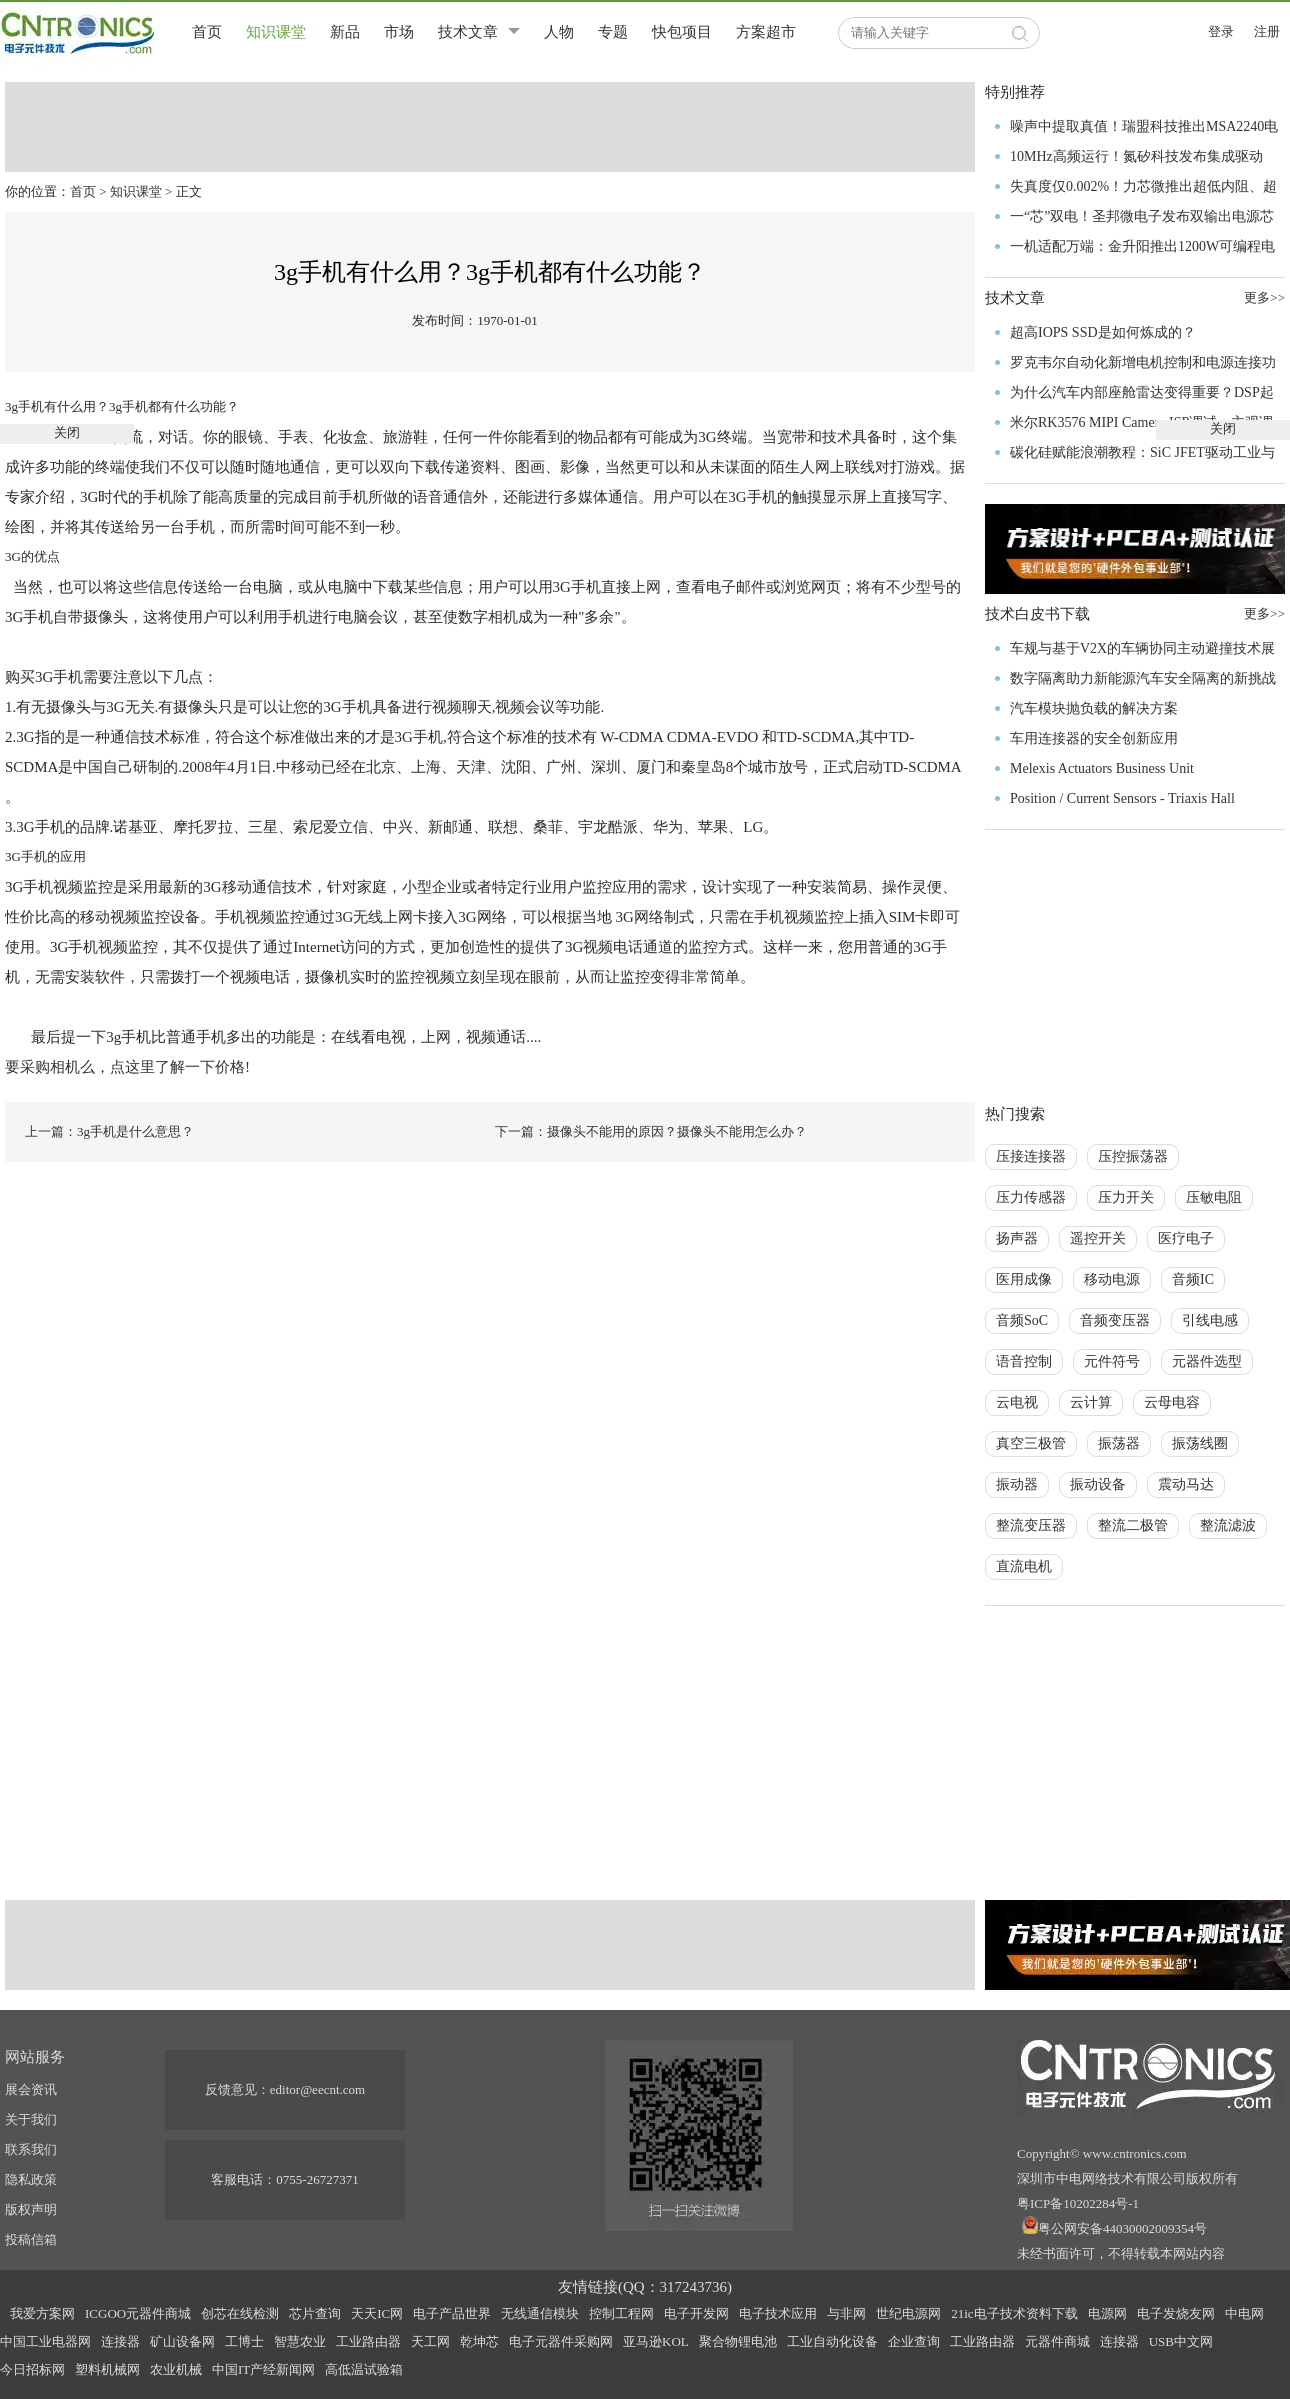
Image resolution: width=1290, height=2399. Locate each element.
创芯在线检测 (240, 2313)
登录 (1221, 31)
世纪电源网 (908, 2313)
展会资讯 (31, 2089)
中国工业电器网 (45, 2341)
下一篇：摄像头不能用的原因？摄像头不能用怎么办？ (651, 1131)
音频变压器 (1115, 1320)
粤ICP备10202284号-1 (1078, 2203)
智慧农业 (300, 2341)
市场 (399, 32)
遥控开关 (1098, 1238)
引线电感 (1210, 1320)
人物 (559, 32)
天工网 (430, 2341)
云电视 (1017, 1402)
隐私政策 (31, 2179)
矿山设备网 (182, 2341)
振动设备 (1098, 1484)
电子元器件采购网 (561, 2341)
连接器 (120, 2341)
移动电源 (1112, 1279)
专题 (613, 32)
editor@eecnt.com (317, 2089)
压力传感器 (1031, 1197)
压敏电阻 (1214, 1197)
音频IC (1193, 1279)
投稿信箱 (31, 2239)
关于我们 (31, 2119)
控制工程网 (621, 2313)
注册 (1267, 31)
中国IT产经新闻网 (263, 2369)
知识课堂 (276, 32)
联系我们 (31, 2149)
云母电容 (1172, 1402)
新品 (345, 32)
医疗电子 (1186, 1238)
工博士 (244, 2341)
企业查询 (914, 2341)
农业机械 (176, 2369)
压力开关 (1126, 1197)
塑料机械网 (107, 2369)
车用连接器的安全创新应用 (1094, 738)
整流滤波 (1228, 1525)
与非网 (846, 2313)
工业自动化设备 (832, 2341)
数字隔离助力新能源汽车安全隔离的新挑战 (1143, 678)
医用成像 (1024, 1279)
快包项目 (682, 32)
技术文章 (468, 32)
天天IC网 (377, 2313)
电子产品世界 (452, 2313)
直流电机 (1024, 1566)
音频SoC (1022, 1320)
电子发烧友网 (1176, 2313)
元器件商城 (1057, 2341)
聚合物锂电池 (738, 2341)
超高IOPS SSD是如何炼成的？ (1103, 332)
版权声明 (31, 2209)
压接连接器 (1031, 1156)
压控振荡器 (1133, 1156)
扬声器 (1017, 1238)
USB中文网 (1181, 2341)
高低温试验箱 (364, 2369)
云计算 (1091, 1402)
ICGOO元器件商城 (138, 2313)
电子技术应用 (778, 2313)
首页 (207, 32)
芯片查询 (315, 2313)
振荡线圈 (1200, 1443)
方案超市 (766, 32)
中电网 (1244, 2313)
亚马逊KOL (656, 2341)
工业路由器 (368, 2341)
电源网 (1107, 2313)
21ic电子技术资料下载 (1014, 2313)
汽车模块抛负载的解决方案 (1094, 708)
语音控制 (1024, 1361)
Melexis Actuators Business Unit (1102, 768)
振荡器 (1119, 1443)
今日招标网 (32, 2369)
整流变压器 (1031, 1525)
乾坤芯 (479, 2341)
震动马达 (1186, 1484)
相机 (503, 617)
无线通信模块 (540, 2313)
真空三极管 (1031, 1443)
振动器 (1017, 1484)
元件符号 (1112, 1361)
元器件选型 (1207, 1361)
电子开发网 (696, 2313)
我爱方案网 (42, 2313)
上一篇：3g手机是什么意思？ (109, 1131)
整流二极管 (1133, 1525)
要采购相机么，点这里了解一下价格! (127, 1067)
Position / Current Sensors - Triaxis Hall (1122, 798)
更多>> (1264, 613)
